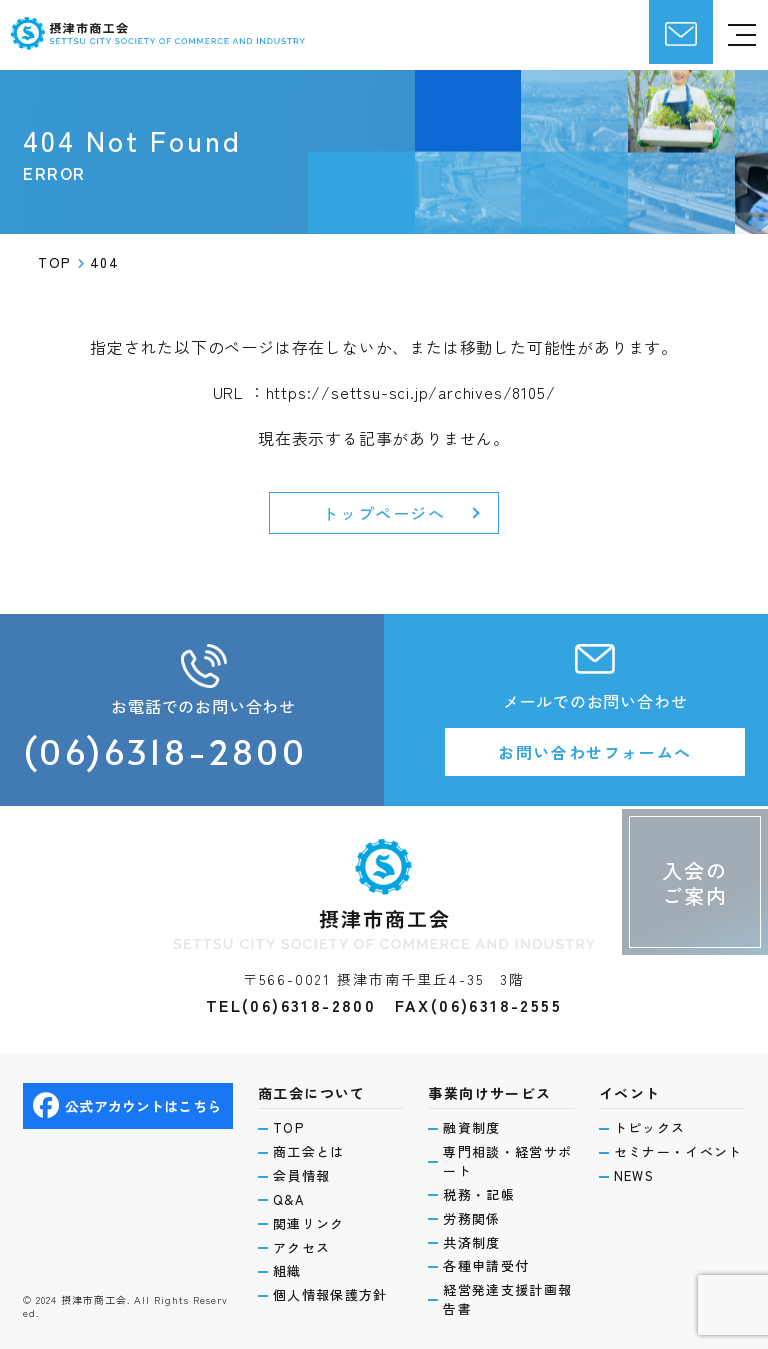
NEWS (634, 1176)
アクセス (301, 1248)
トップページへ (383, 513)
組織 (287, 1271)
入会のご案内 (695, 883)
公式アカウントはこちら (127, 1106)
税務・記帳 (479, 1195)
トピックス (650, 1128)
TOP (288, 1128)
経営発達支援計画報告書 (507, 1299)
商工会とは (309, 1152)
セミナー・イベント (678, 1152)
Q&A (289, 1200)
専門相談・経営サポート (507, 1161)
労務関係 (471, 1219)
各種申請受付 (486, 1266)
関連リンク (309, 1224)
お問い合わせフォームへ (595, 752)
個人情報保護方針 (330, 1295)
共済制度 (471, 1243)
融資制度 (471, 1128)
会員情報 (301, 1176)
